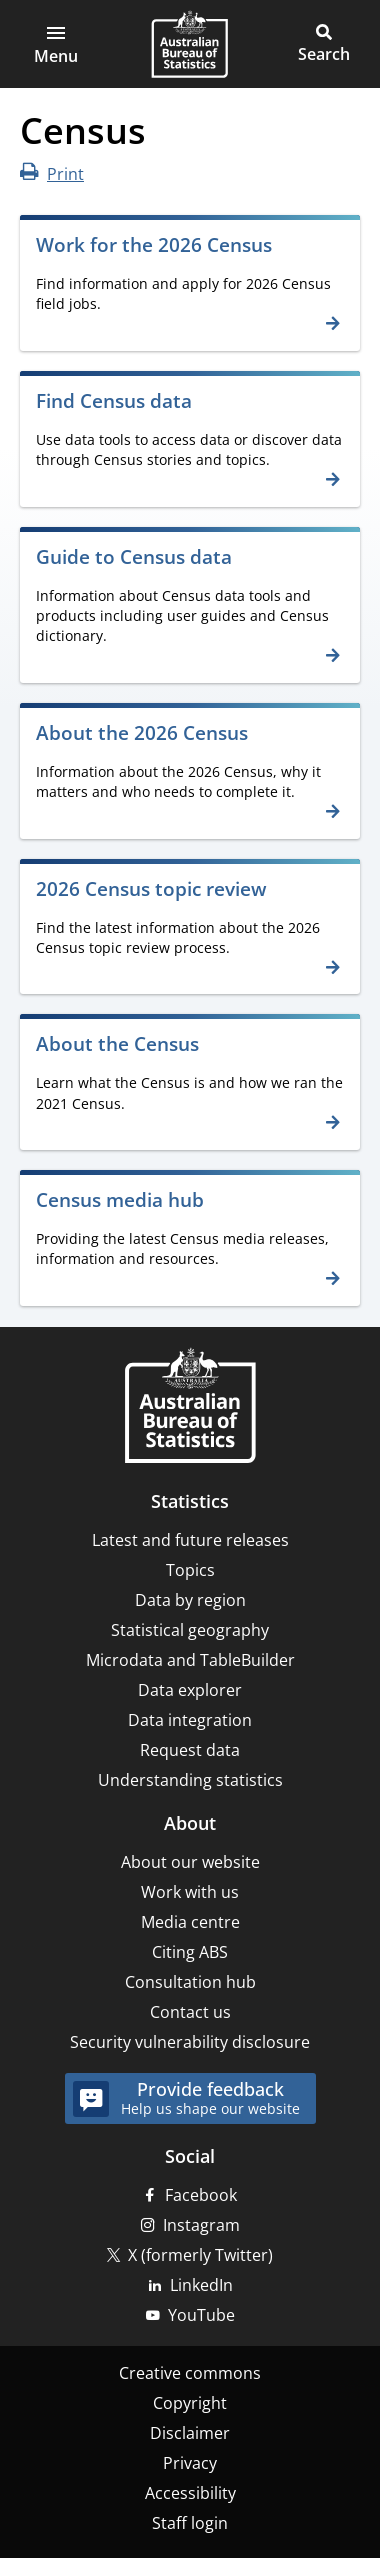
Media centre (190, 1922)
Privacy (190, 2463)
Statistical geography (190, 1630)
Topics (190, 1570)
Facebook (201, 2195)
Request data (190, 1750)
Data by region (190, 1600)
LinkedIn (201, 2285)
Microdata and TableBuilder (190, 1660)
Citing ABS (190, 1952)
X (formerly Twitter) (200, 2255)
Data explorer (190, 1690)
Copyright (190, 2403)
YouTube (201, 2315)
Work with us (190, 1892)
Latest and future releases (190, 1540)
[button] (56, 44)
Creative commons (190, 2373)
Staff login (190, 2523)
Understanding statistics (190, 1780)
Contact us (190, 2012)
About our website (190, 1862)
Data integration (190, 1720)
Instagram (201, 2225)
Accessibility (190, 2493)
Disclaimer (190, 2433)
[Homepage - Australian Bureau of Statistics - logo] (189, 44)
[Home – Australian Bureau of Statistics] (190, 1407)
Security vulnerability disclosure (190, 2042)
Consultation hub (190, 1982)
